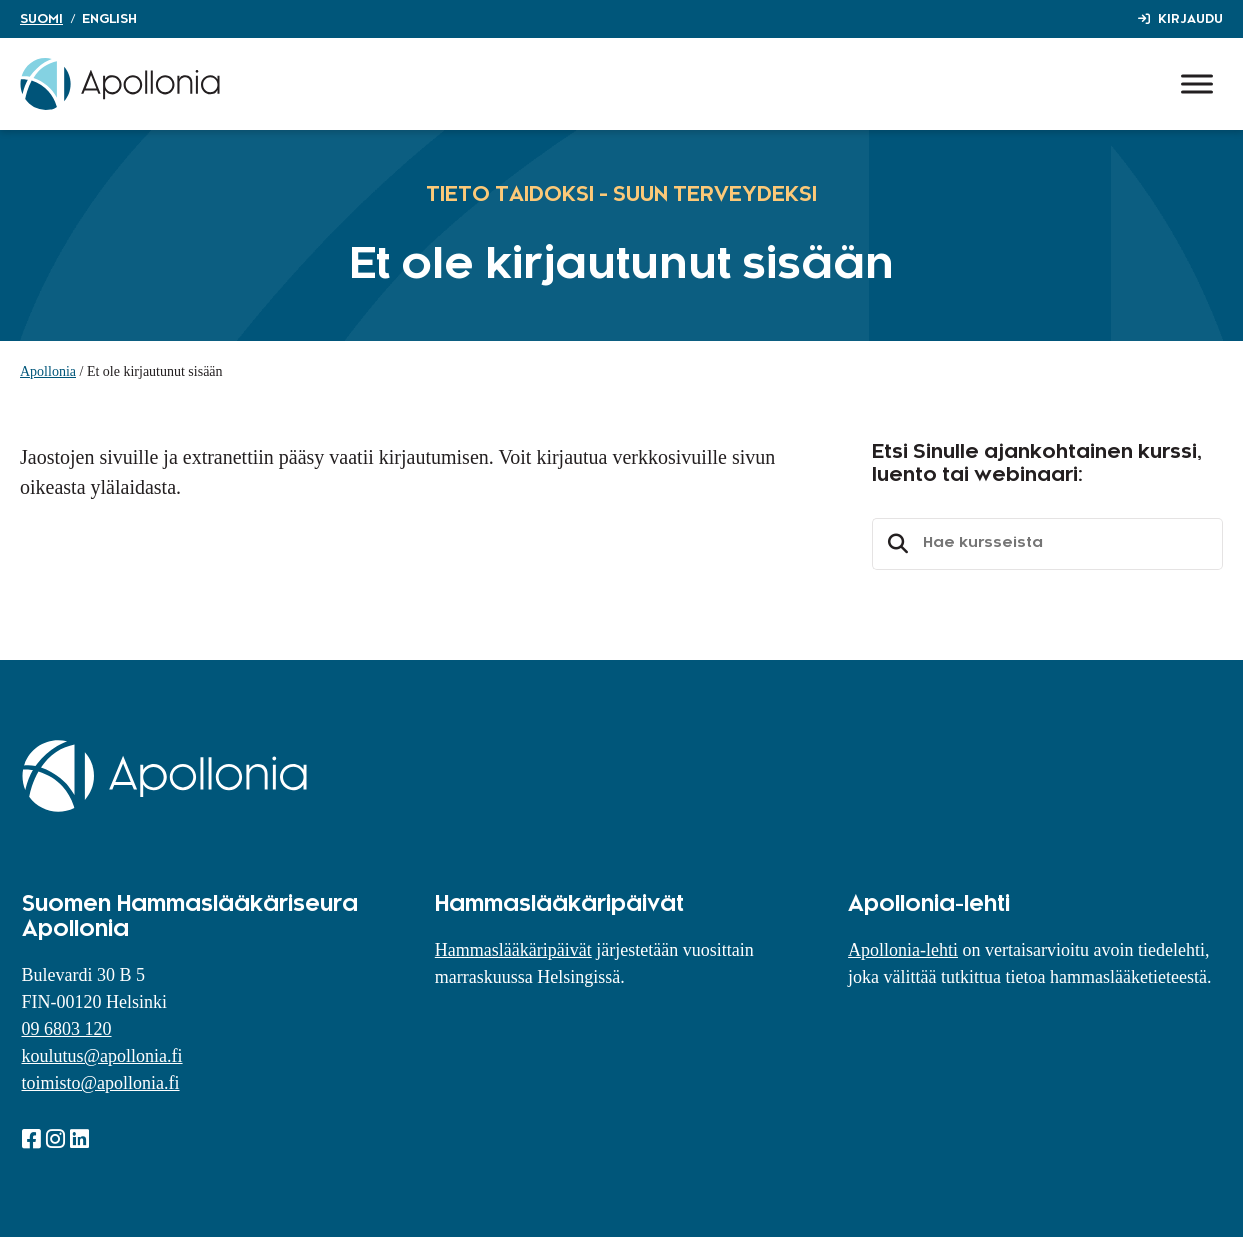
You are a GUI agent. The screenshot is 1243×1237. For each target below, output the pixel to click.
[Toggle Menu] (1197, 83)
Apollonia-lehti (903, 950)
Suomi (41, 19)
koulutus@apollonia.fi (102, 1056)
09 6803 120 (67, 1029)
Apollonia (48, 371)
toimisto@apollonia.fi (101, 1083)
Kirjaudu (1190, 19)
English (109, 19)
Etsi (895, 544)
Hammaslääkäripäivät (513, 950)
